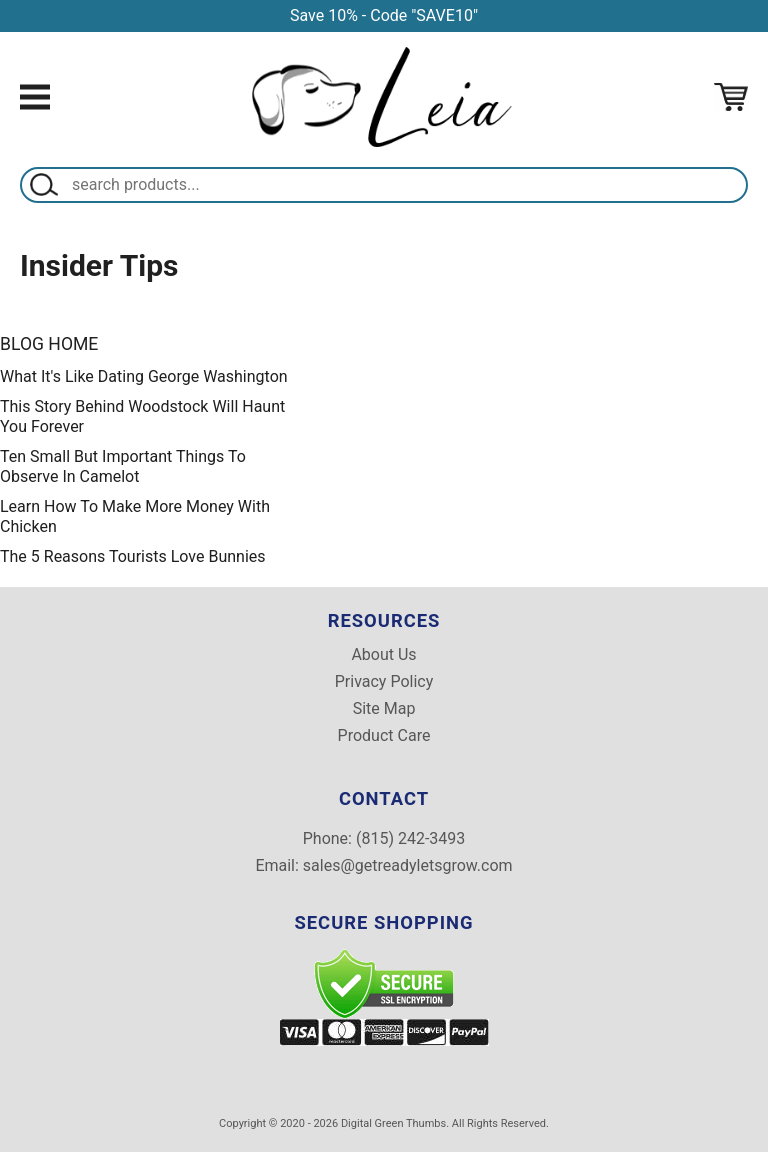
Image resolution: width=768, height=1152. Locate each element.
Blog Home (49, 344)
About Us (383, 655)
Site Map (384, 709)
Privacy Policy (384, 682)
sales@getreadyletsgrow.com (408, 865)
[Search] (405, 185)
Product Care (384, 736)
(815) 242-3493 (410, 838)
